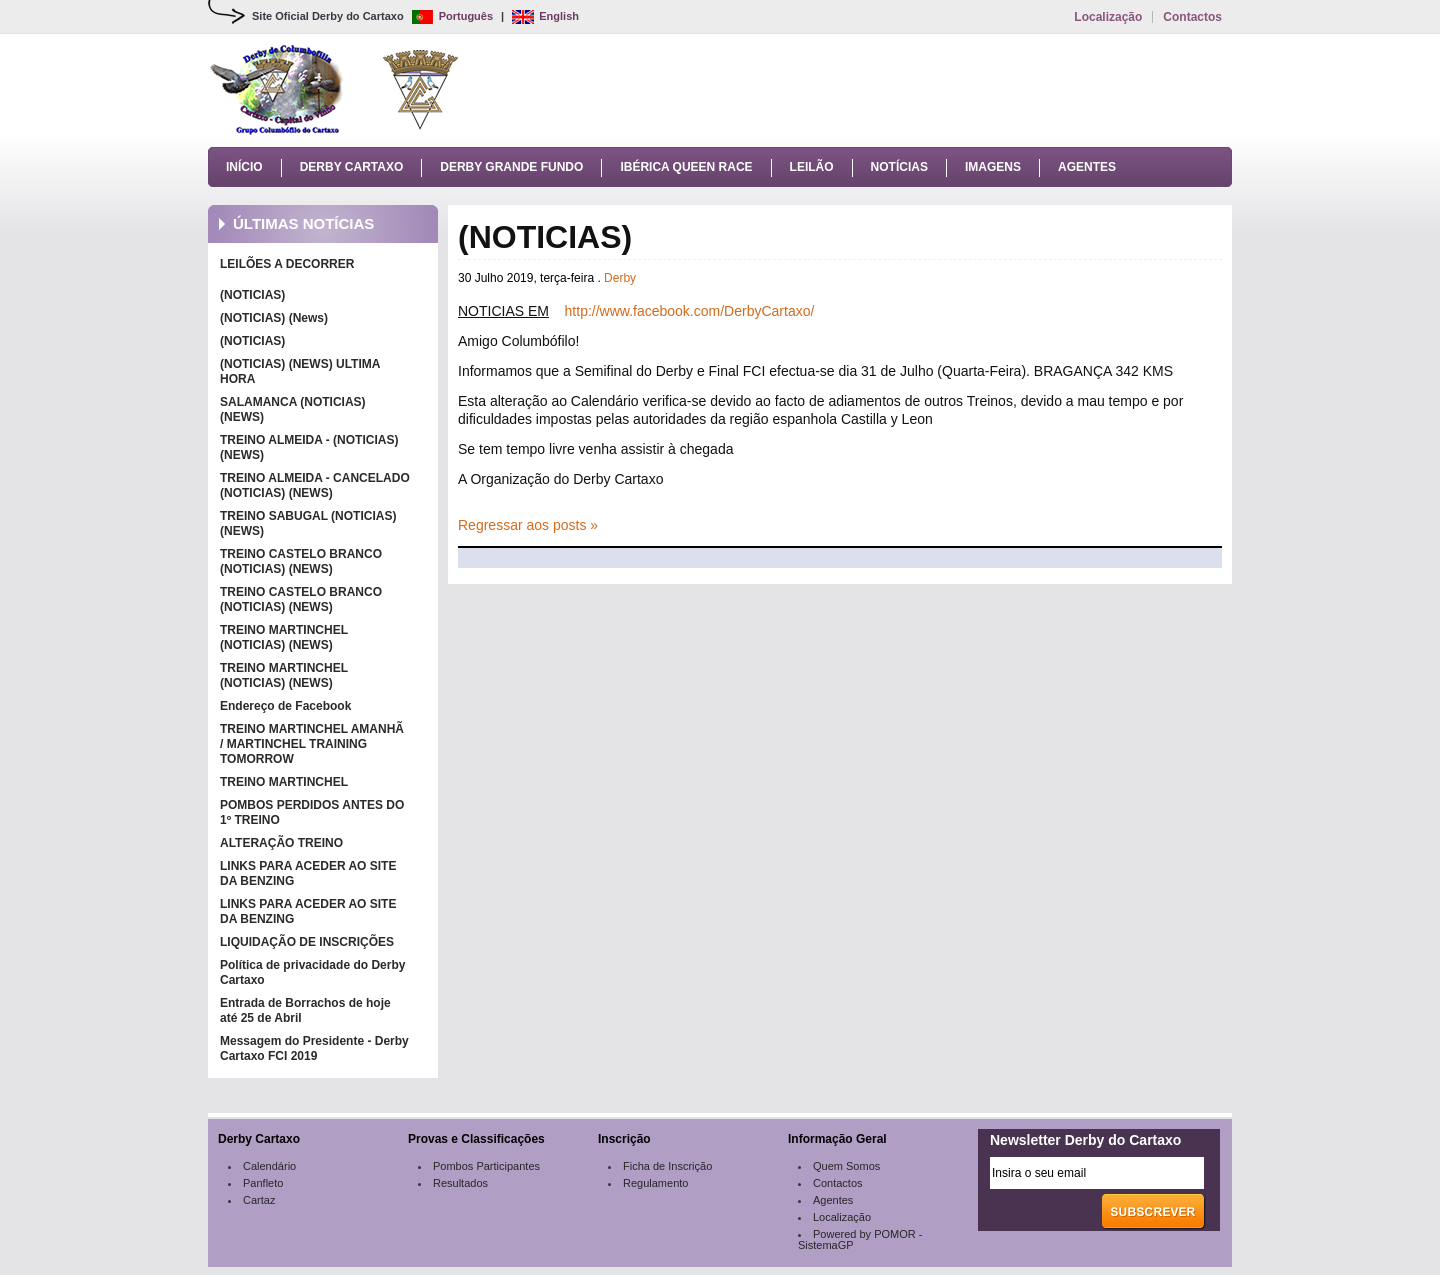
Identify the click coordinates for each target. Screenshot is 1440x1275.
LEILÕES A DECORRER (287, 264)
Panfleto (263, 1183)
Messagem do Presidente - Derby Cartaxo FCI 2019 (314, 1048)
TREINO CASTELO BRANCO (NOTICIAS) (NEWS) (301, 561)
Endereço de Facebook (285, 706)
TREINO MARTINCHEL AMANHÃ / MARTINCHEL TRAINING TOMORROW (312, 744)
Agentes (1087, 167)
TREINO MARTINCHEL (284, 782)
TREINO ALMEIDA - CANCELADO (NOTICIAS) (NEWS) (315, 485)
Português (452, 16)
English (545, 16)
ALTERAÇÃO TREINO (281, 843)
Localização (1108, 17)
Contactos (1192, 17)
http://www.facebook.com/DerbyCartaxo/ (690, 311)
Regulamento (655, 1183)
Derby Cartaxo (352, 167)
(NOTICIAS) (252, 295)
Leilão (812, 167)
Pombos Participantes (486, 1166)
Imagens (993, 167)
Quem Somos (846, 1166)
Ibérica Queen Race (686, 167)
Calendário (269, 1166)
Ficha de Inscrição (667, 1166)
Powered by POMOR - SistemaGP (860, 1239)
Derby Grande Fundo (511, 167)
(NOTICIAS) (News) (274, 318)
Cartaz (259, 1200)
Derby (620, 278)
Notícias (899, 167)
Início (244, 167)
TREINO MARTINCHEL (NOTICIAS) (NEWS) (284, 637)
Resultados (460, 1183)
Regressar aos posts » (528, 525)
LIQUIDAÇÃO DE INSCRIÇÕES (307, 942)
